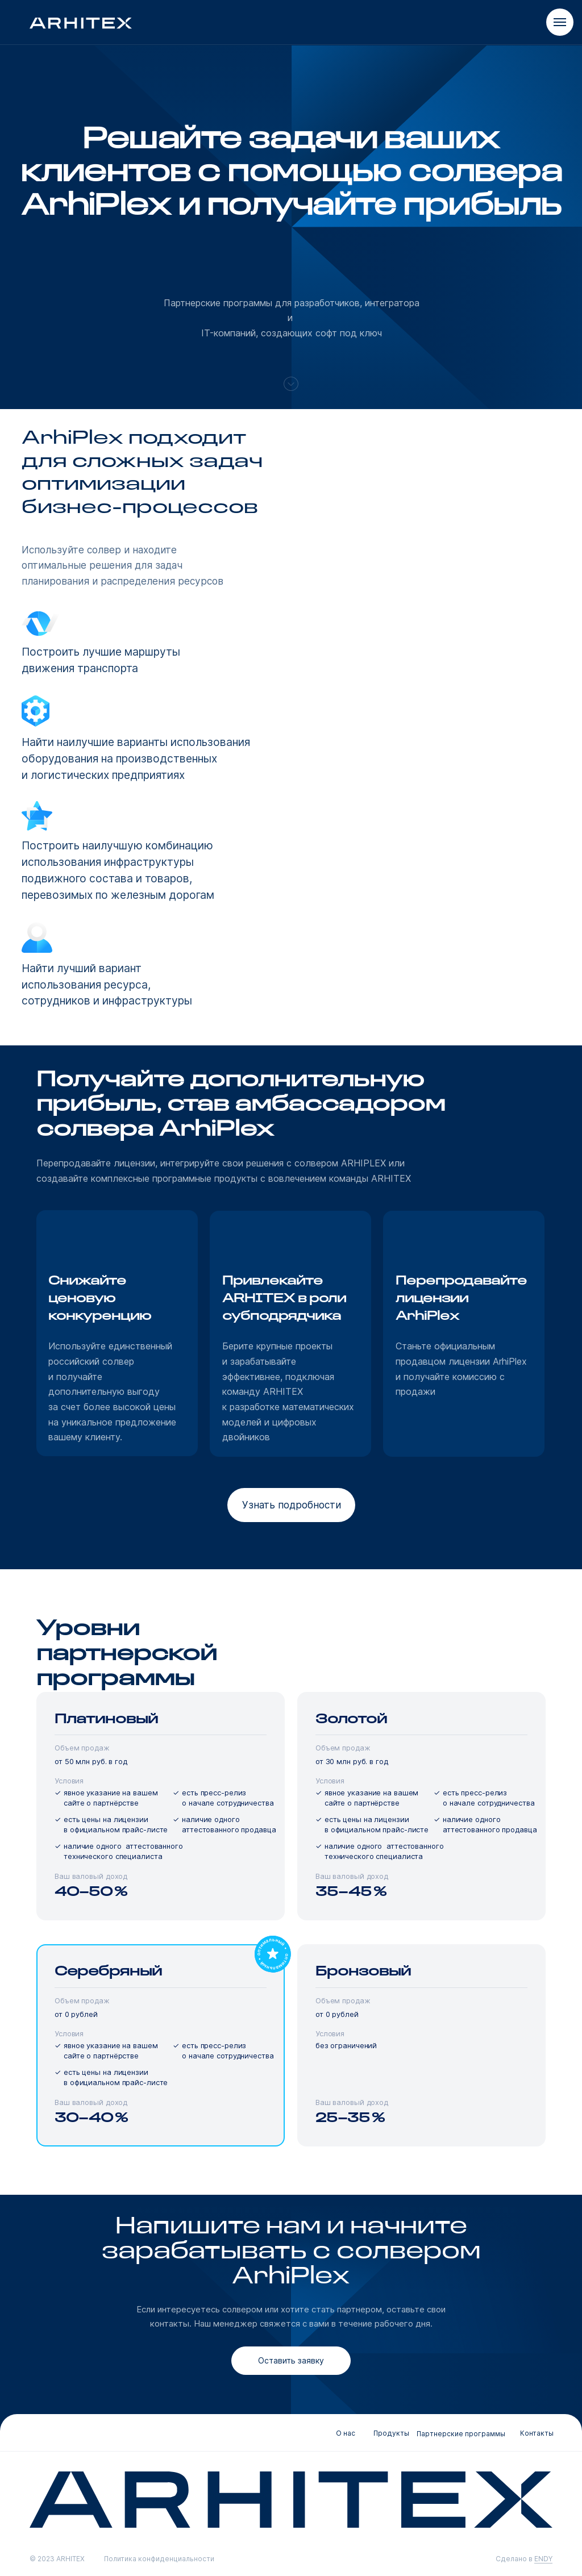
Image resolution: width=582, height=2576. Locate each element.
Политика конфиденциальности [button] (159, 2558)
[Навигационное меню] (560, 22)
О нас (345, 2433)
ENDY (543, 2558)
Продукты (391, 2433)
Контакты (537, 2433)
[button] (291, 1505)
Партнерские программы (461, 2433)
